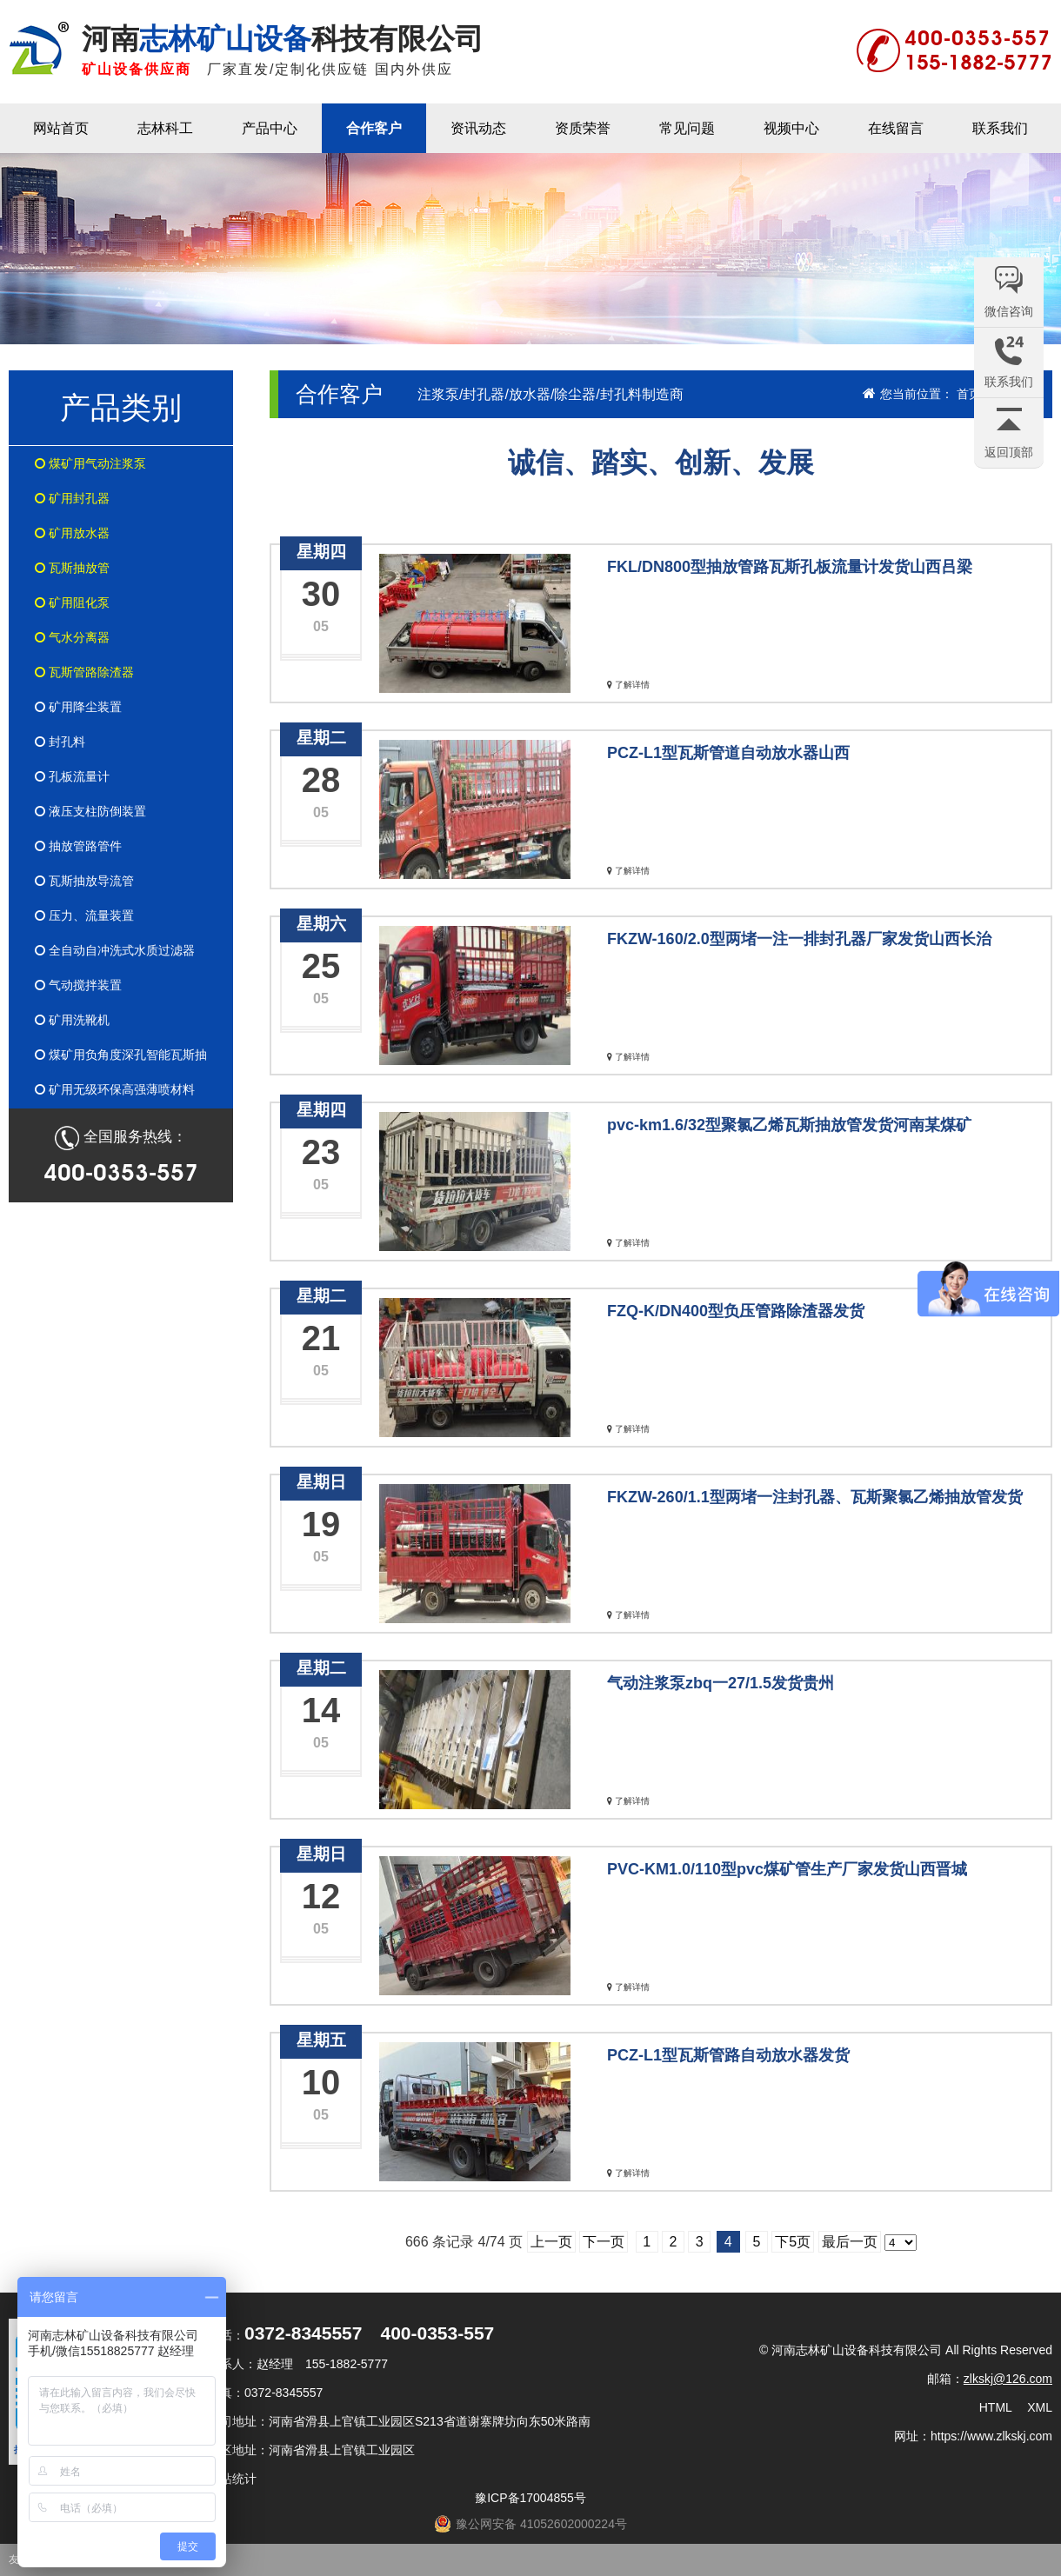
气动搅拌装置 (78, 985)
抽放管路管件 (78, 846)
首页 (969, 394)
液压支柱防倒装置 (90, 811)
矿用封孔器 (72, 498)
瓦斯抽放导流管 (84, 881)
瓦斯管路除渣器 (84, 672)
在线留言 (896, 128)
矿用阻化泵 (72, 602)
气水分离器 (72, 637)
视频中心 (791, 128)
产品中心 (269, 128)
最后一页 (849, 2241)
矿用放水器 (72, 533)
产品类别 (121, 407)
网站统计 (232, 2479)
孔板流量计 (72, 776)
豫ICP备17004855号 (530, 2498)
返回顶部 (1008, 452)
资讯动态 (478, 128)
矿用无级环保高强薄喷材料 (115, 1089)
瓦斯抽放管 (72, 568)
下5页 (793, 2241)
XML (1039, 2407)
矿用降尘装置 (78, 707)
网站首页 (61, 128)
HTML (995, 2407)
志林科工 (165, 128)
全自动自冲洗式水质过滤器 (115, 950)
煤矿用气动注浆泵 (90, 463)
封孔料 (60, 742)
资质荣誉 (583, 128)
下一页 (603, 2241)
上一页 (551, 2241)
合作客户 (374, 128)
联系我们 (1000, 128)
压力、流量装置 (84, 915)
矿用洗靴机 (72, 1020)
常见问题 (687, 128)
